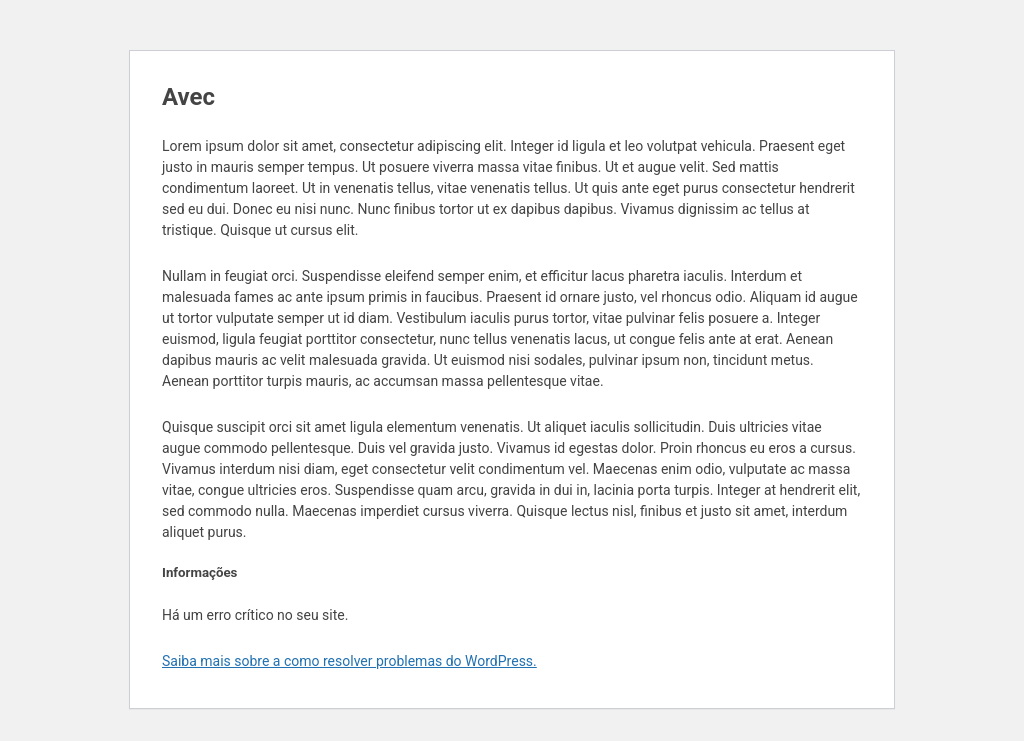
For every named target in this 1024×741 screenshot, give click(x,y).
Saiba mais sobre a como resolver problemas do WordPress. (349, 661)
